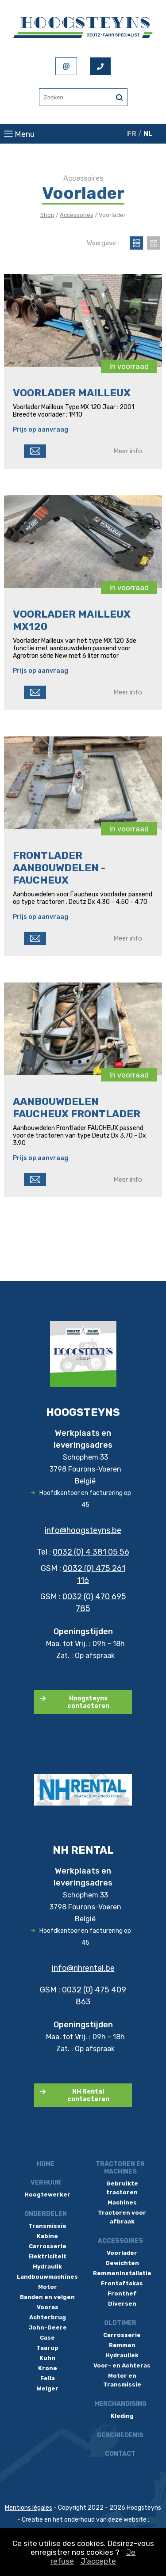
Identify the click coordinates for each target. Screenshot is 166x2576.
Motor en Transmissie (122, 2380)
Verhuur (46, 2182)
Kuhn (47, 2358)
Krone (47, 2368)
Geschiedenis (120, 2435)
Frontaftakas (122, 2283)
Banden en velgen (47, 2297)
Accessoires (76, 215)
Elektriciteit (47, 2256)
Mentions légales (28, 2508)
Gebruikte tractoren (122, 2188)
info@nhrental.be (83, 1968)
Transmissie (47, 2226)
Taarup (47, 2348)
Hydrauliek (122, 2355)
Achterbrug (47, 2317)
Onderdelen (45, 2214)
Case (47, 2337)
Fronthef (122, 2293)
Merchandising (120, 2404)
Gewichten (122, 2263)
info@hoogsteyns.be (83, 1530)
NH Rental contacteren (88, 2095)
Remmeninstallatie (122, 2273)
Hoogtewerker (47, 2194)
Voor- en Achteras (122, 2365)
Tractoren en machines (120, 2167)
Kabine (47, 2236)
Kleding (122, 2416)
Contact (120, 2454)
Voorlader (122, 2253)
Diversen (122, 2303)
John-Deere (47, 2327)
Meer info (127, 451)
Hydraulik (47, 2266)
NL (148, 133)
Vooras (47, 2307)
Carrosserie (47, 2246)
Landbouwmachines (47, 2276)
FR (131, 133)
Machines (122, 2202)
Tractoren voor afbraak (122, 2217)
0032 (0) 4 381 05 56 (91, 1552)
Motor (47, 2287)
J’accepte (98, 2561)
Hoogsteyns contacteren (88, 1702)
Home (45, 2164)
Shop (47, 215)
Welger (47, 2388)
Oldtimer (120, 2323)
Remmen (122, 2345)
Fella (47, 2378)
